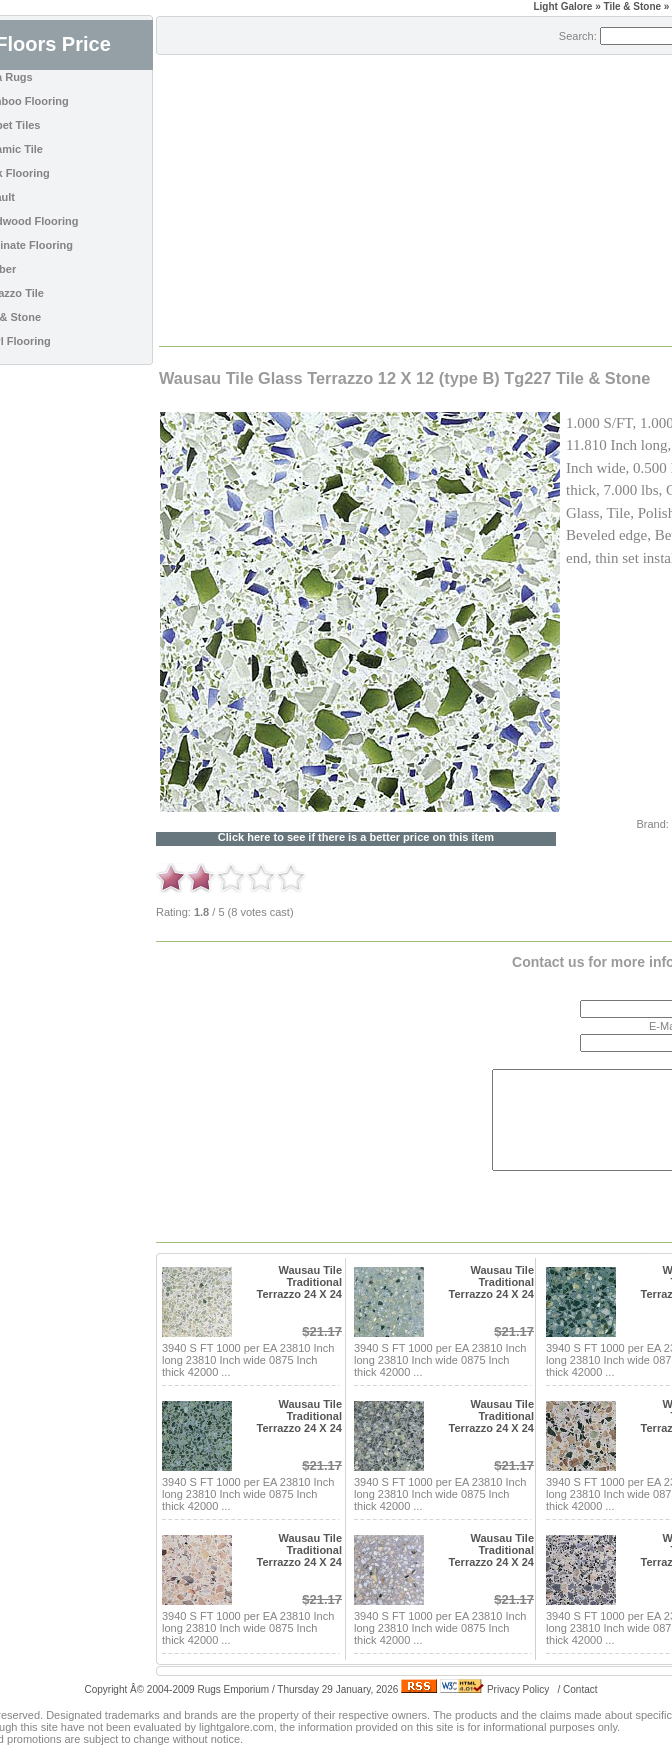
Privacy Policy (518, 1689)
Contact (580, 1689)
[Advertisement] (385, 199)
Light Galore (562, 6)
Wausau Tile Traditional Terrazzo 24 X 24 (299, 1282)
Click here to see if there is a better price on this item (356, 837)
